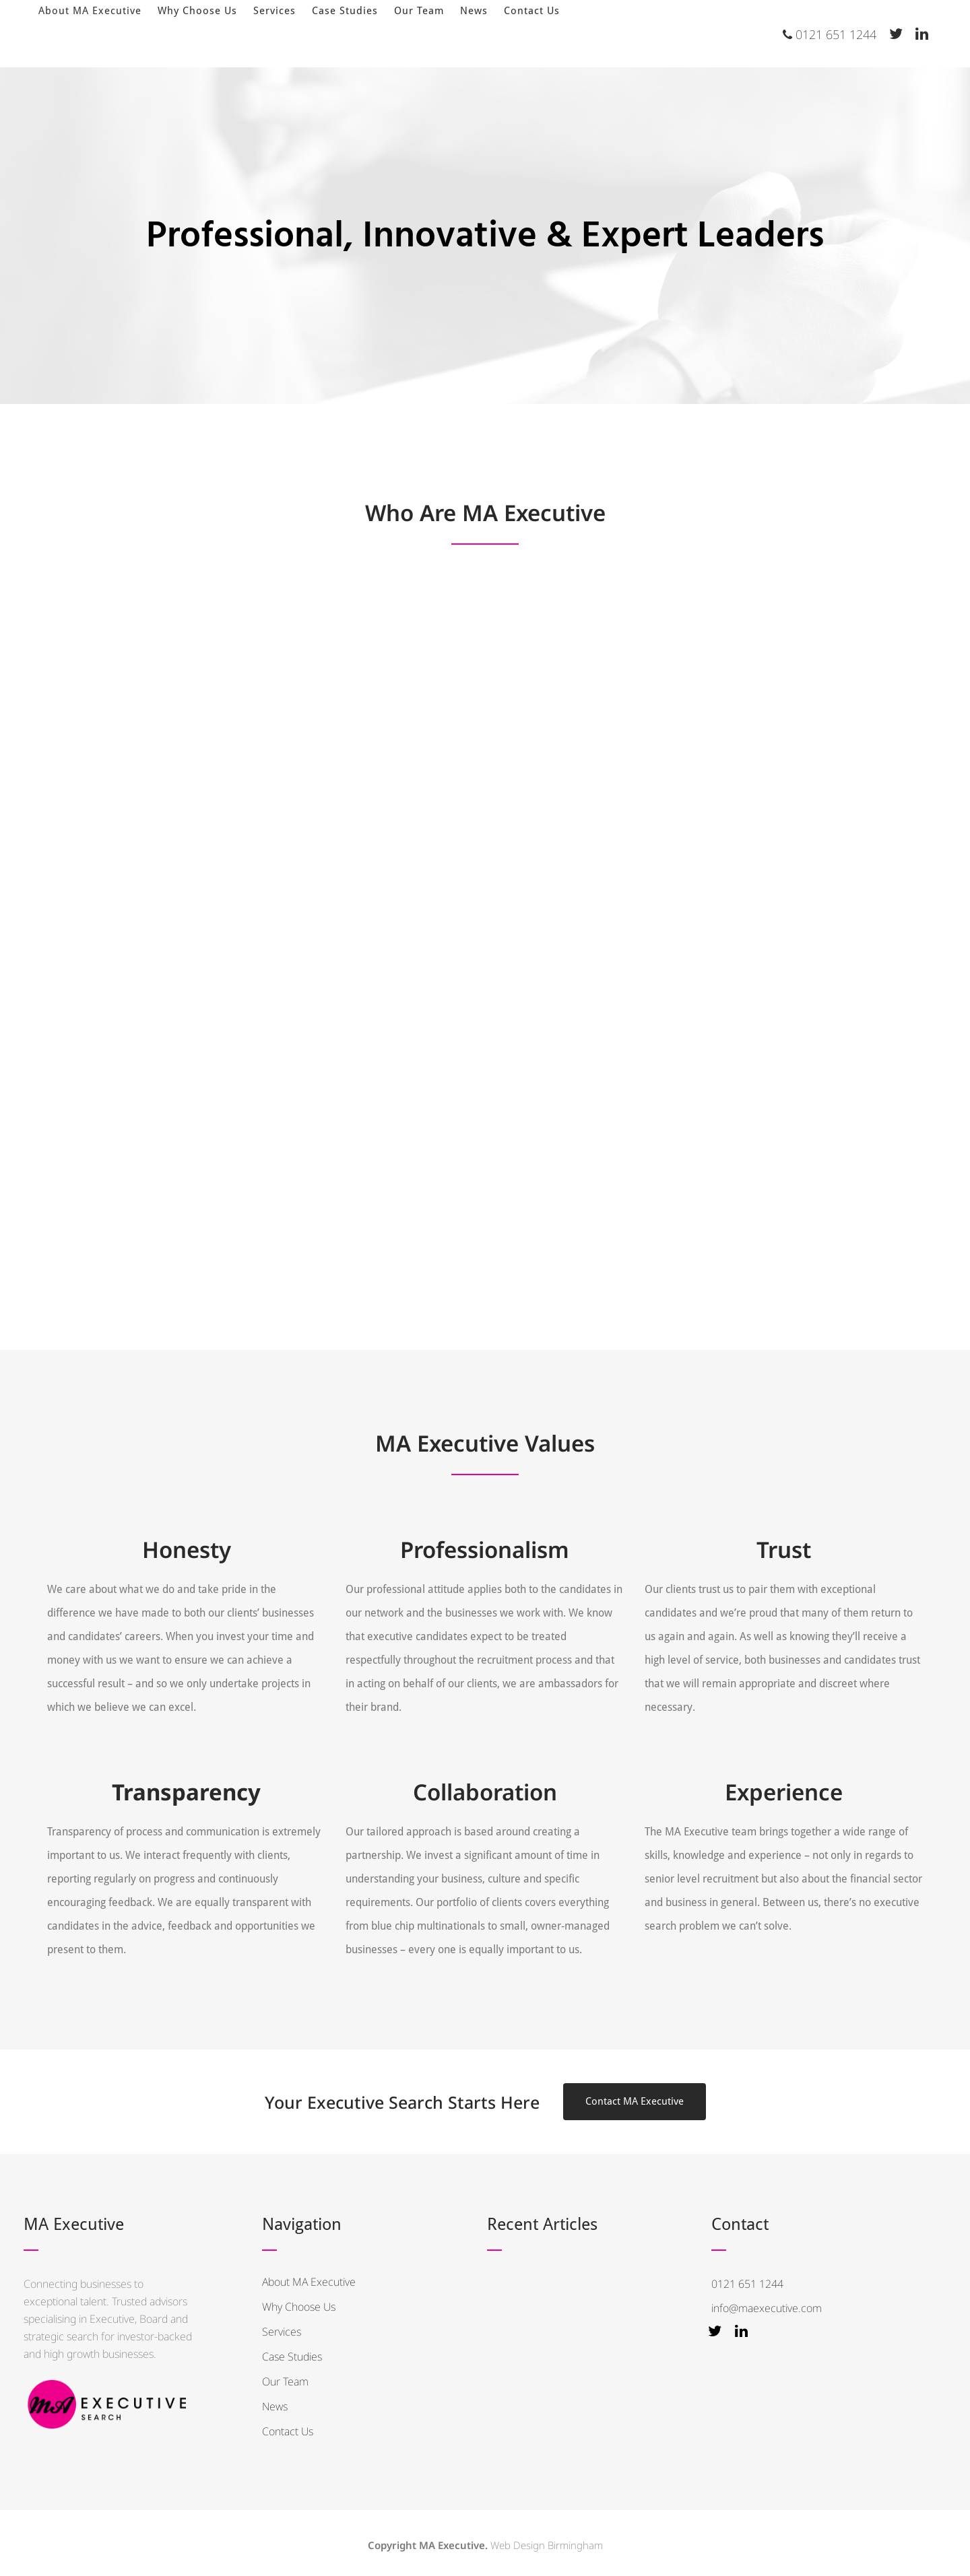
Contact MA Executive (634, 2101)
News (275, 2406)
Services (281, 2331)
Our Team (285, 2381)
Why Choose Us (298, 2306)
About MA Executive (309, 2282)
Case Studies (292, 2356)
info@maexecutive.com (766, 2308)
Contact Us (287, 2431)
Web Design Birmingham (546, 2545)
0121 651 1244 (829, 34)
